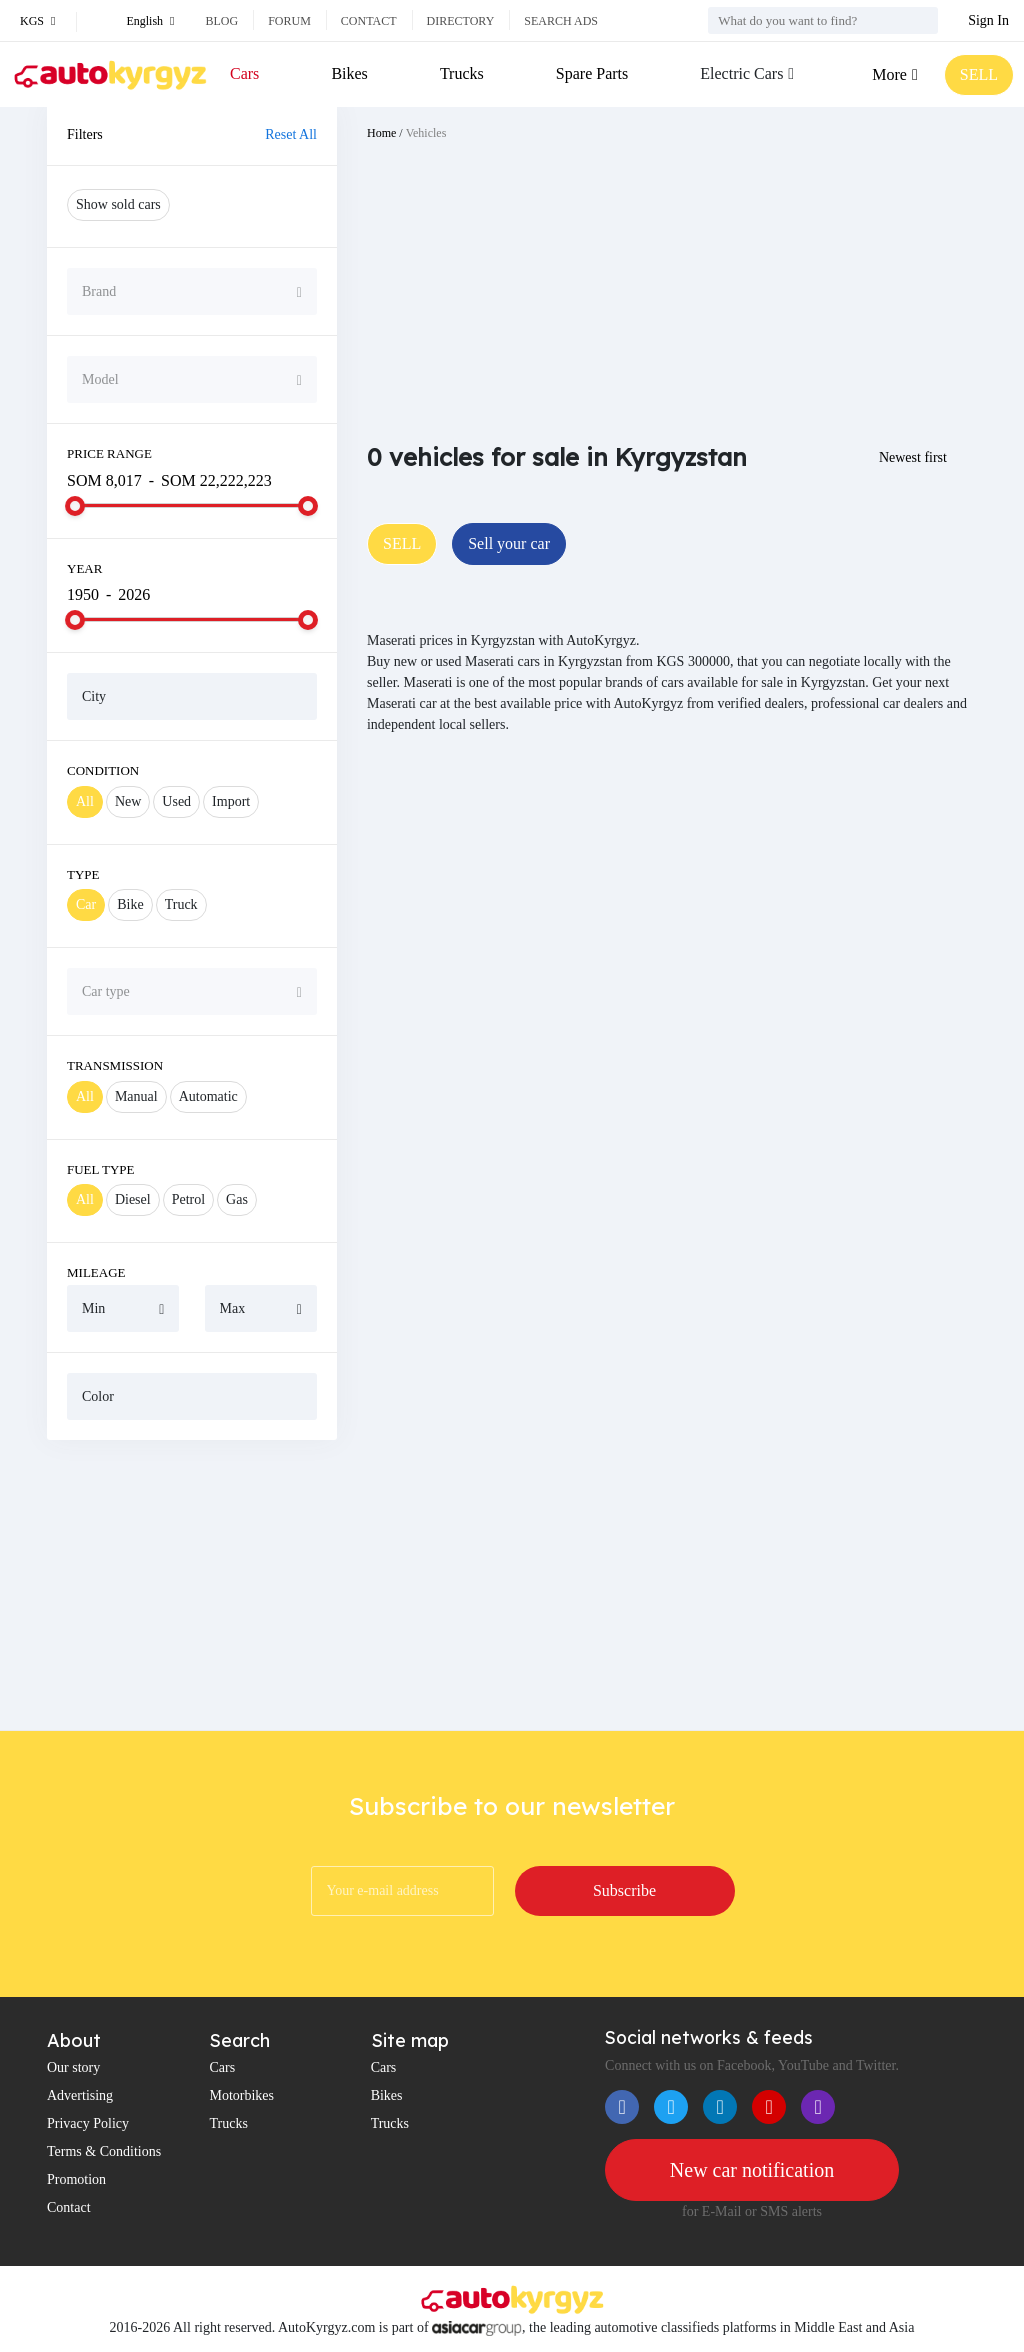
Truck (181, 904)
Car (86, 904)
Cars (244, 73)
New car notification (752, 2170)
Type (83, 874)
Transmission (115, 1065)
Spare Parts (592, 73)
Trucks (462, 73)
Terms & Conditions (104, 2151)
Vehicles (426, 133)
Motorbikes (241, 2095)
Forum (289, 21)
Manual (136, 1096)
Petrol (188, 1199)
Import (231, 801)
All (85, 801)
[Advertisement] (192, 1585)
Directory (461, 21)
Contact (369, 21)
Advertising (80, 2095)
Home (381, 133)
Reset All (291, 134)
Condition (103, 770)
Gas (237, 1199)
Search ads (561, 21)
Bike (130, 904)
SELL (979, 74)
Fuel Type (101, 1169)
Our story (73, 2067)
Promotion (76, 2179)
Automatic (208, 1096)
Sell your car (509, 543)
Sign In (988, 20)
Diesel (133, 1199)
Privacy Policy (88, 2123)
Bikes (349, 73)
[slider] (75, 506)
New (128, 801)
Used (176, 801)
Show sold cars (118, 204)
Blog (221, 21)
